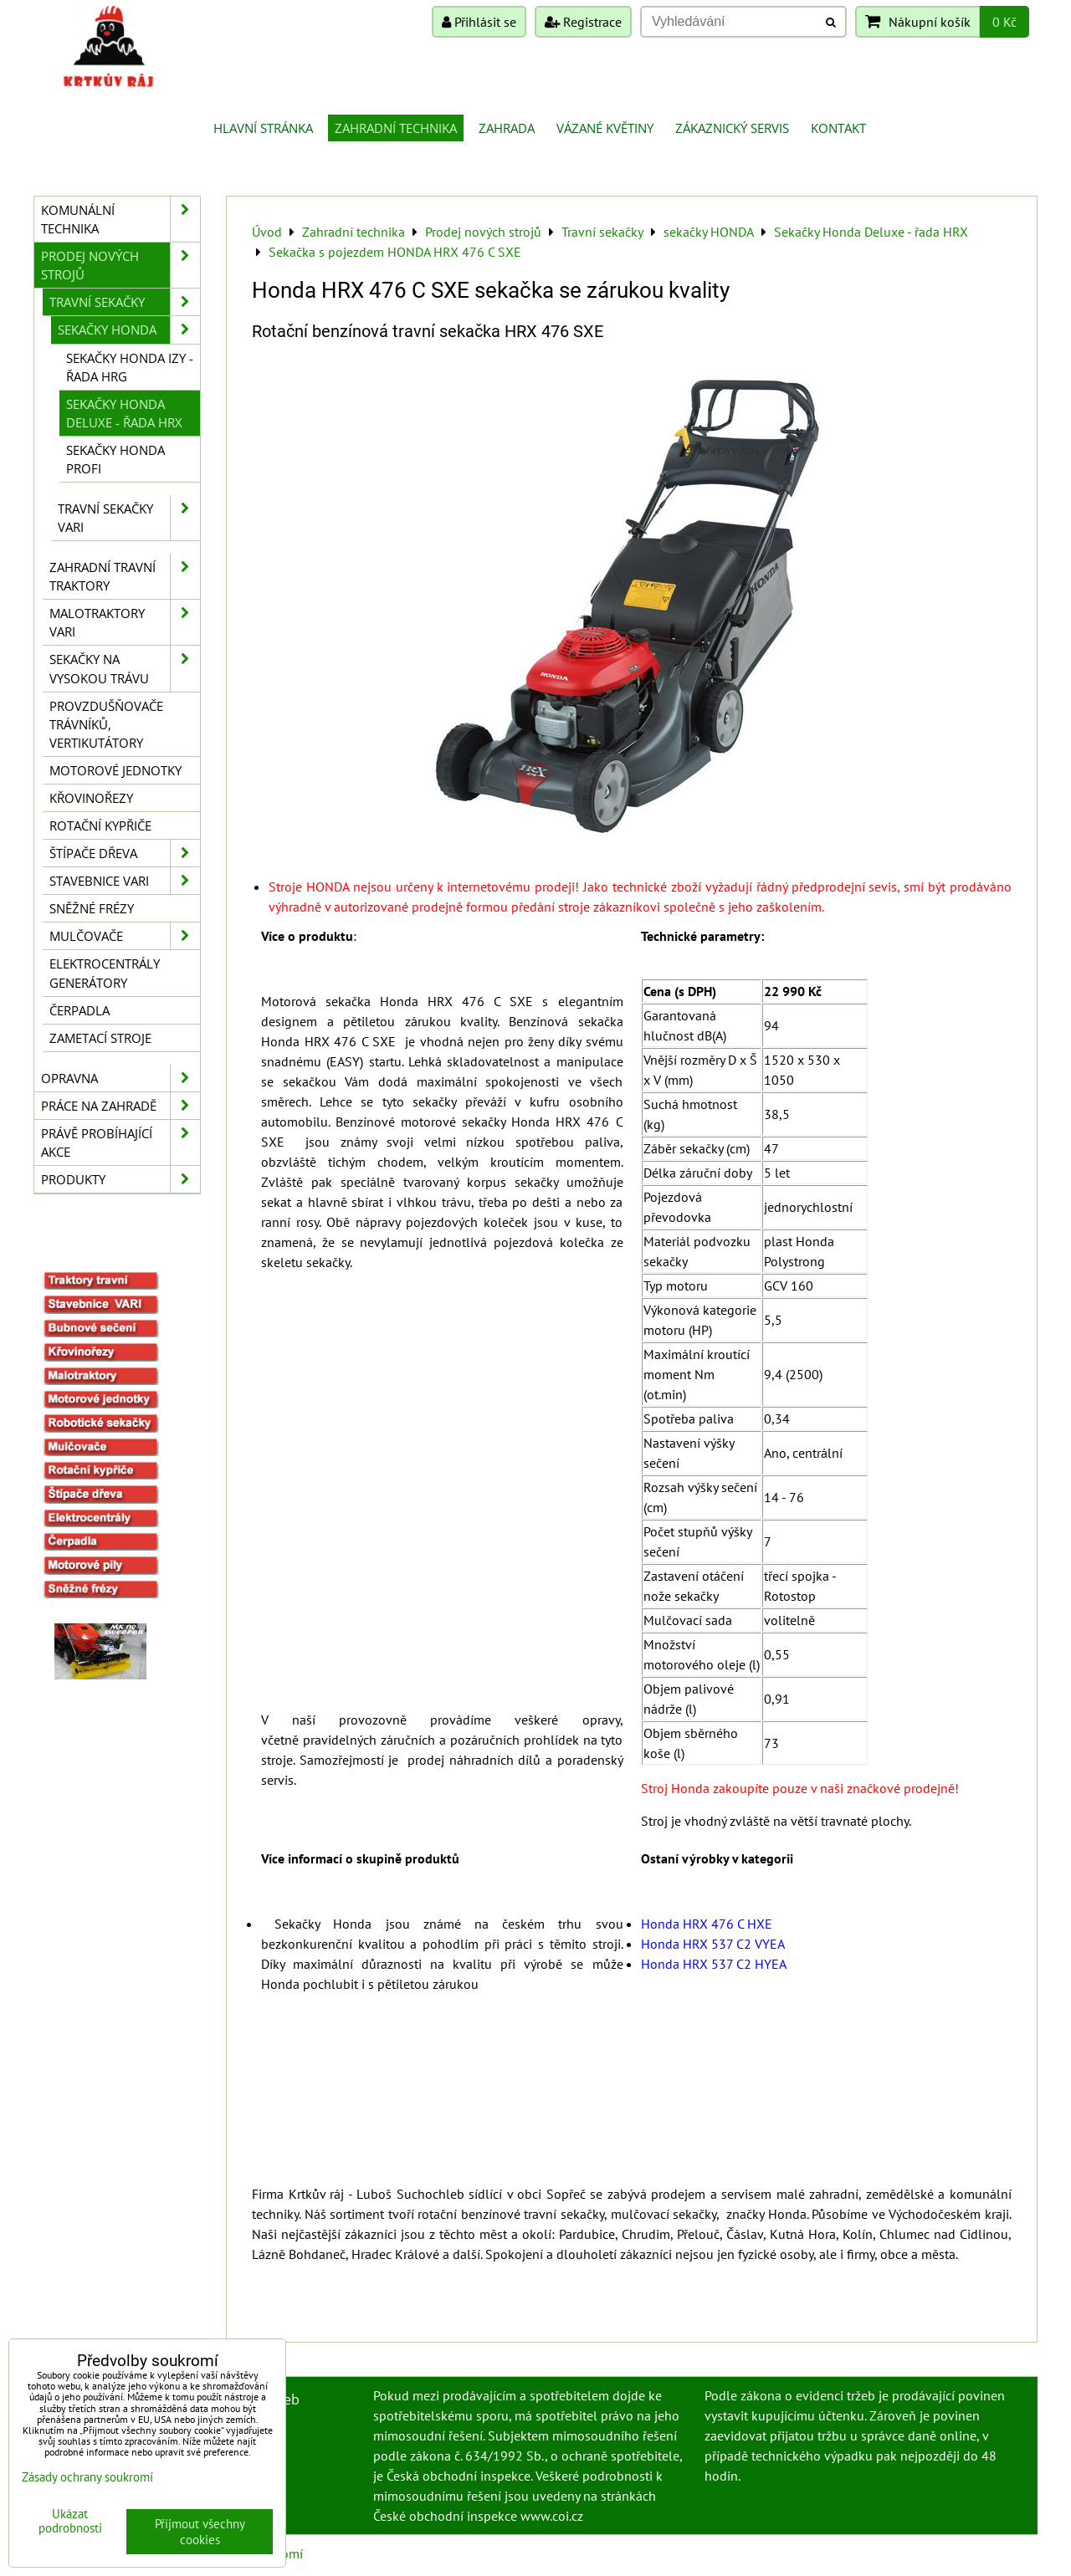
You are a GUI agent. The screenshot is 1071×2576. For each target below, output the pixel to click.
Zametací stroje (100, 1038)
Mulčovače (124, 936)
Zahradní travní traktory (124, 576)
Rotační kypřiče (100, 825)
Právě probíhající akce (120, 1142)
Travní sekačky (124, 302)
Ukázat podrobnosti (70, 2521)
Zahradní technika (396, 128)
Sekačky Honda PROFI (115, 459)
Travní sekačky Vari (129, 517)
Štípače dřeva (124, 853)
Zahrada (507, 128)
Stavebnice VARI (124, 880)
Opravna (120, 1078)
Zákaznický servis (732, 128)
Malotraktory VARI (124, 622)
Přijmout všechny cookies (200, 2532)
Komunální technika (120, 219)
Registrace (583, 21)
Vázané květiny (604, 128)
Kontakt (838, 128)
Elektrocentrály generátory (104, 972)
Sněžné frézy (91, 908)
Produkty (120, 1179)
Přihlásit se (479, 21)
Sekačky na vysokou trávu (124, 668)
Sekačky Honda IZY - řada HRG (129, 367)
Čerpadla (79, 1010)
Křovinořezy (91, 798)
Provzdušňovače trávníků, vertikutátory (106, 724)
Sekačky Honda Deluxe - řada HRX (124, 413)
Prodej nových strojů (120, 265)
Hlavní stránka (263, 128)
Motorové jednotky (115, 770)
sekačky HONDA (129, 329)
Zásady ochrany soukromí (87, 2477)
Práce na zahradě (120, 1105)
